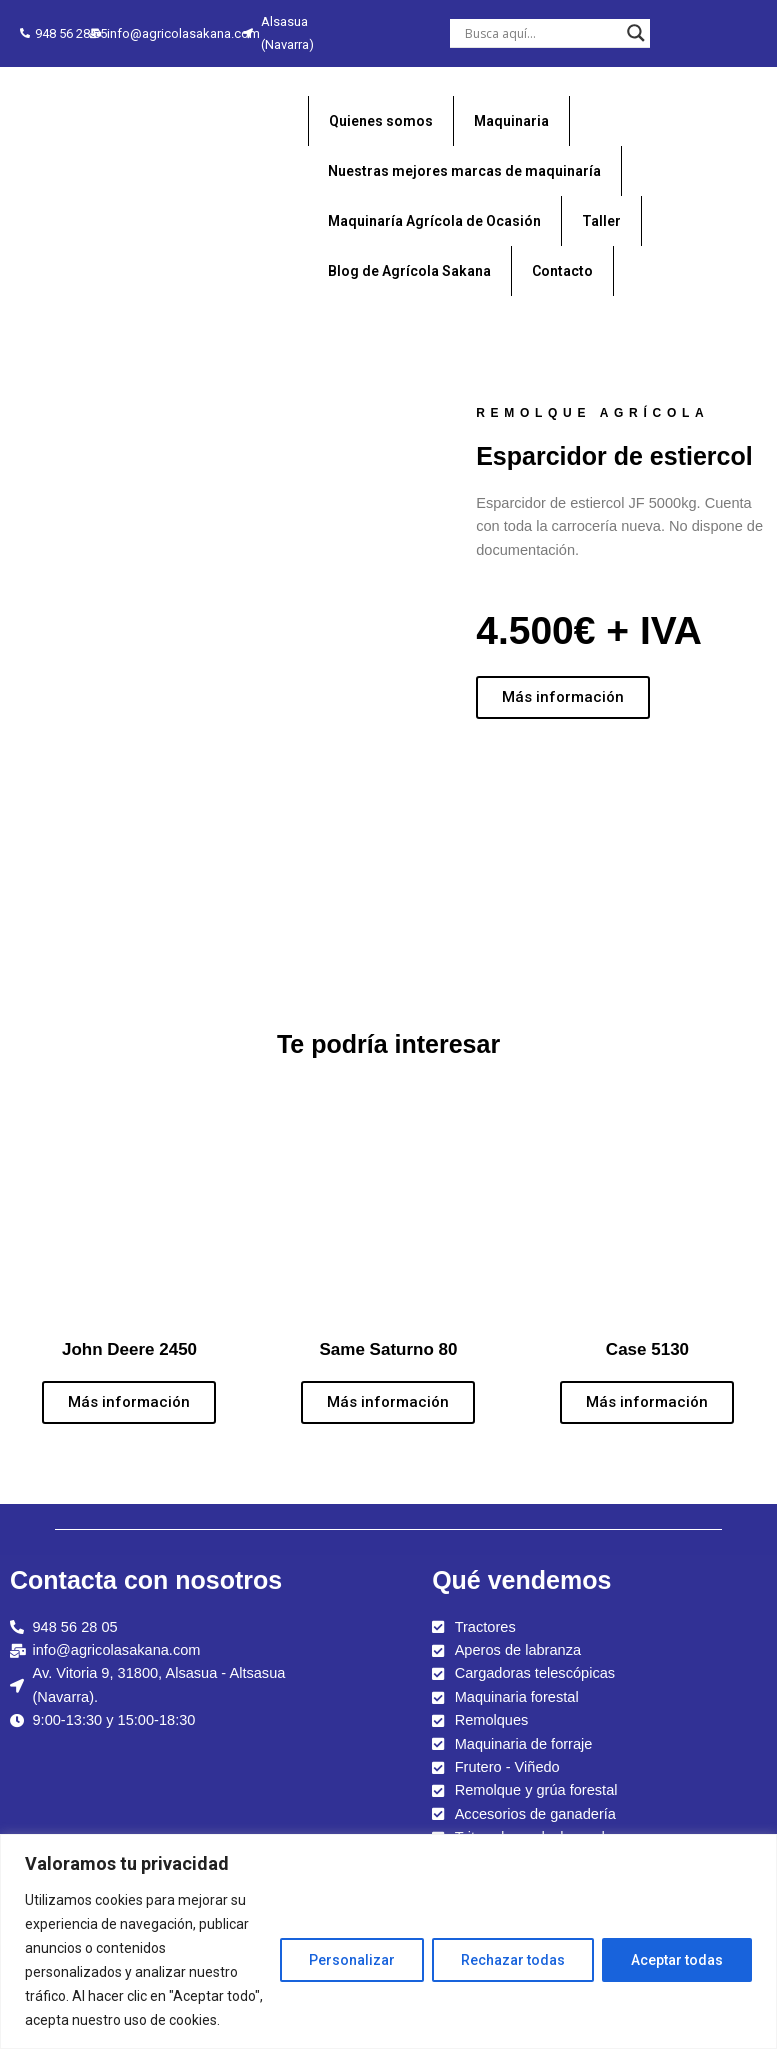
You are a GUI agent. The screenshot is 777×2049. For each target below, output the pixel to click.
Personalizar (352, 1960)
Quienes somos (381, 121)
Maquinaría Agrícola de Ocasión (434, 221)
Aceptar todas (677, 1960)
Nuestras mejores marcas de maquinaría (464, 171)
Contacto (562, 271)
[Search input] (541, 33)
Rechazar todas (513, 1960)
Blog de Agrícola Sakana (409, 271)
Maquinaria (511, 121)
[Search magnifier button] (636, 33)
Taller (601, 221)
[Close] (763, 1843)
